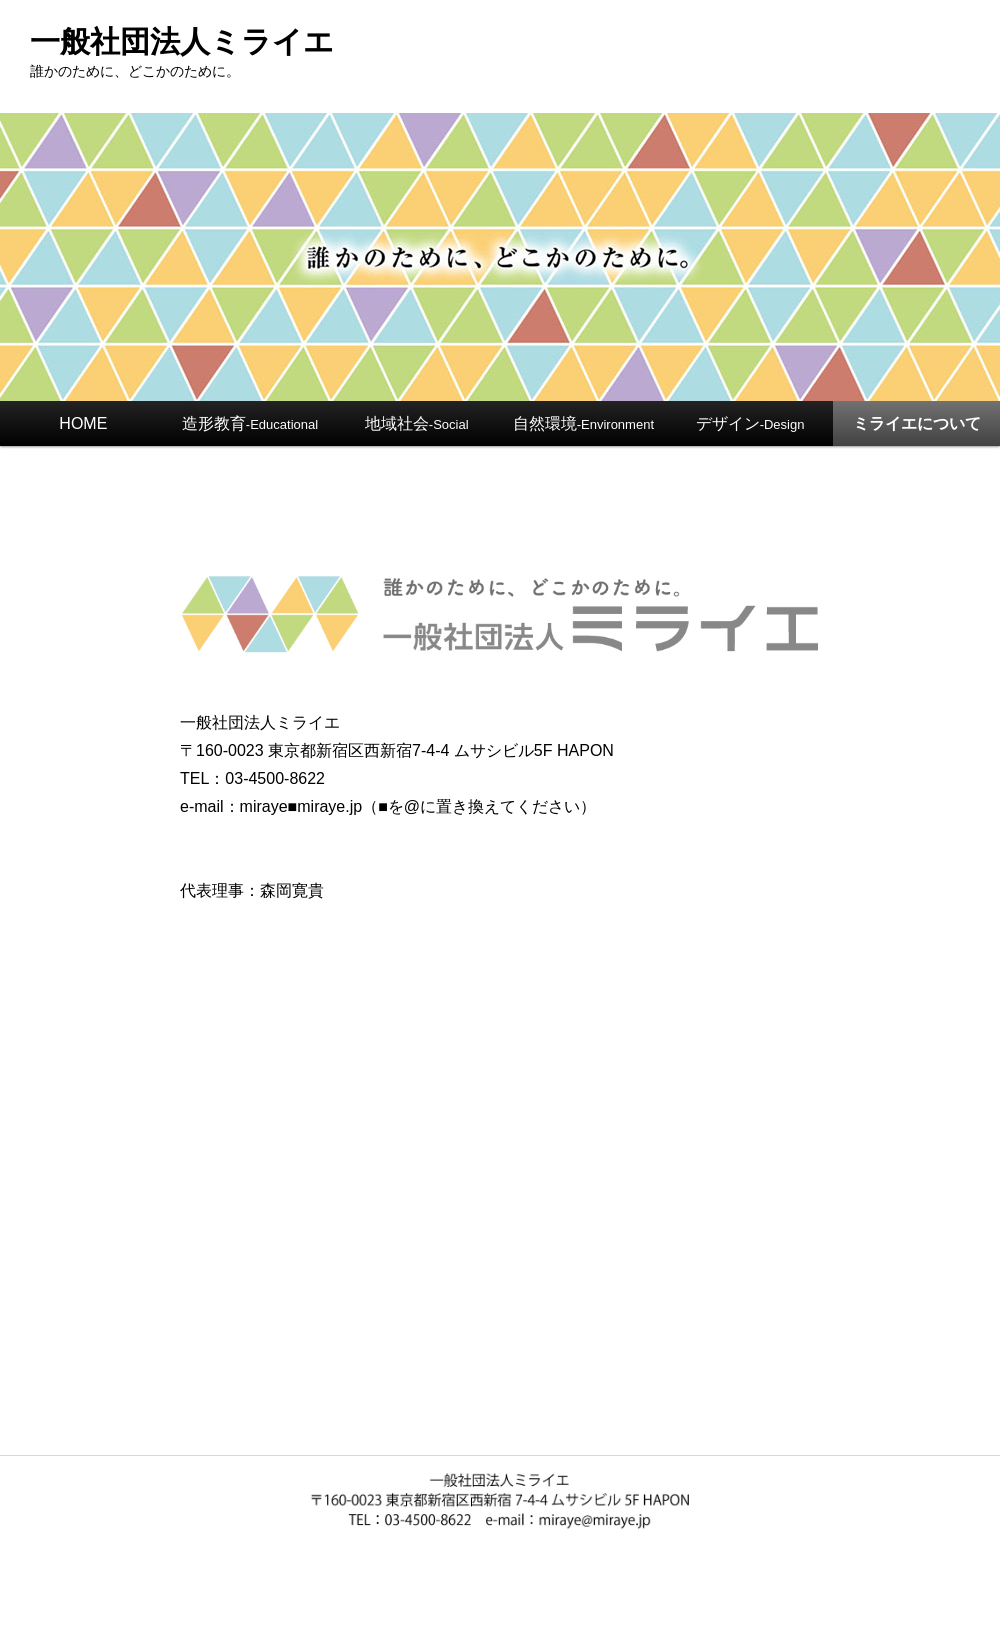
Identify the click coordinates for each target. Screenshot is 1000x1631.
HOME (83, 423)
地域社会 (417, 423)
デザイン (750, 423)
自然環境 (583, 423)
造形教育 (250, 423)
